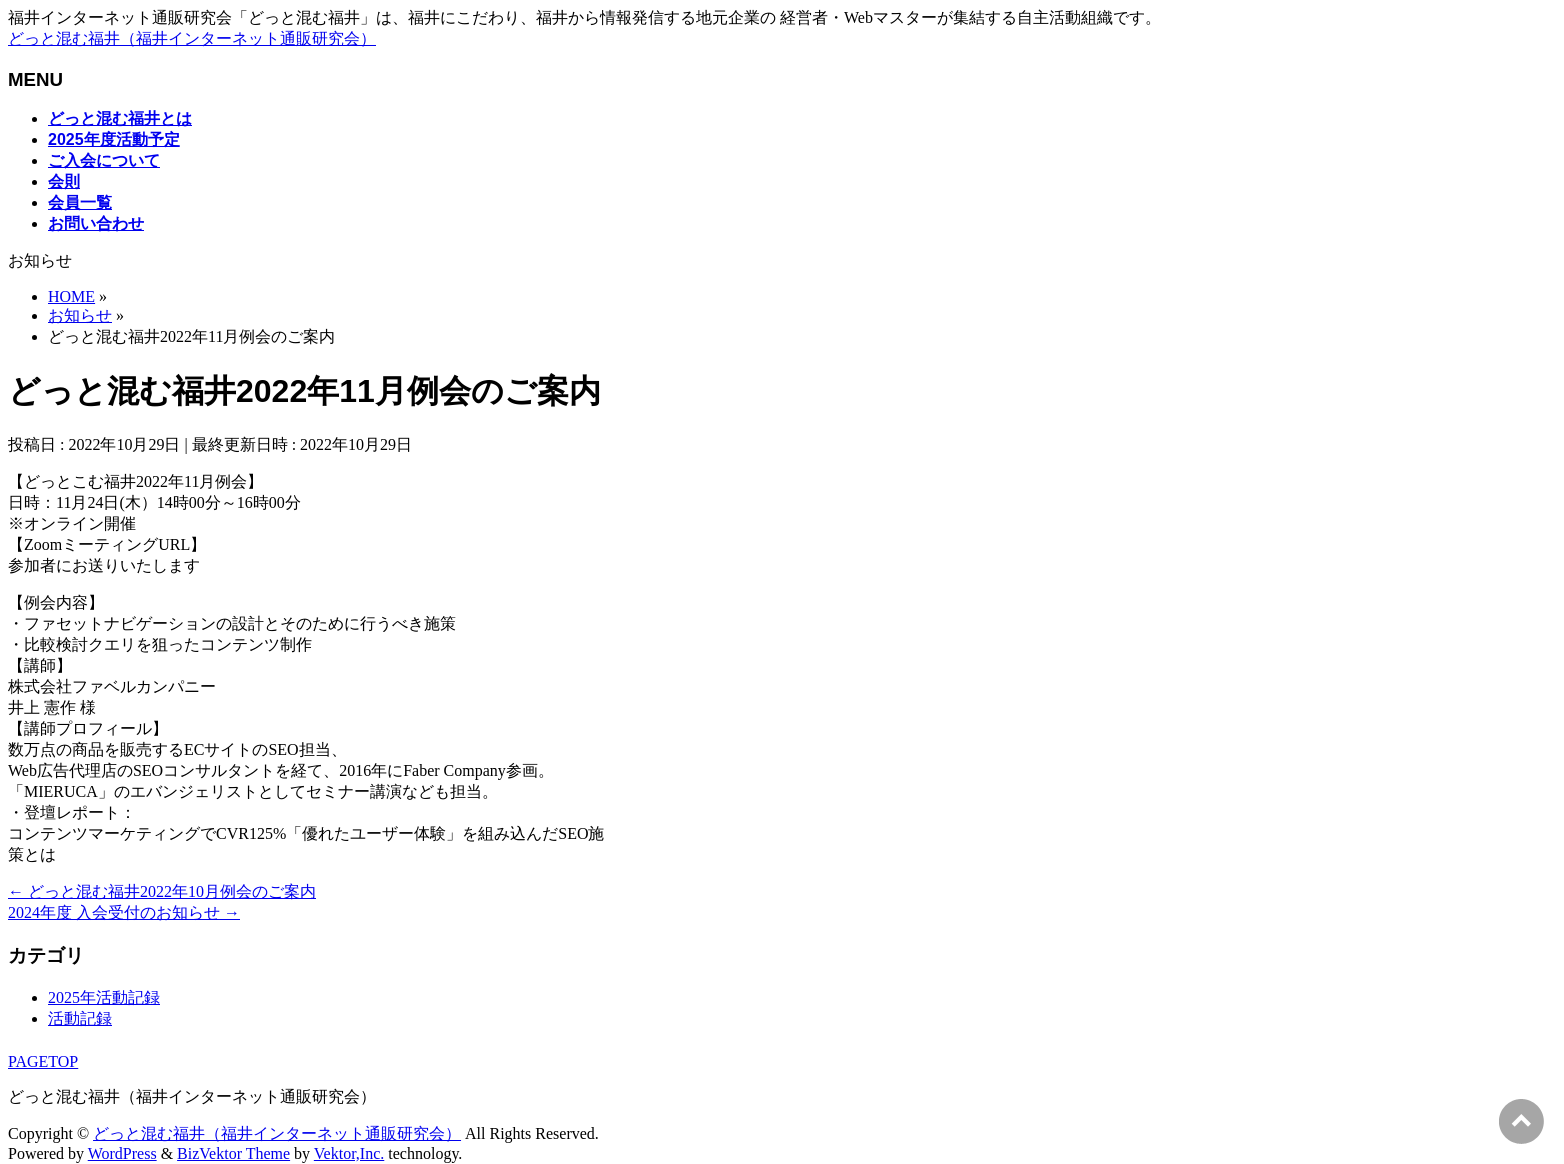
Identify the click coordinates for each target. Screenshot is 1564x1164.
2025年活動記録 (104, 997)
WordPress (122, 1153)
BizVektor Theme (233, 1153)
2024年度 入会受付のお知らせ (124, 912)
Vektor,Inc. (349, 1153)
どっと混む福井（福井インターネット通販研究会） (192, 38)
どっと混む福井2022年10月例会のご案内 (162, 891)
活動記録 (80, 1018)
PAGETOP (43, 1061)
